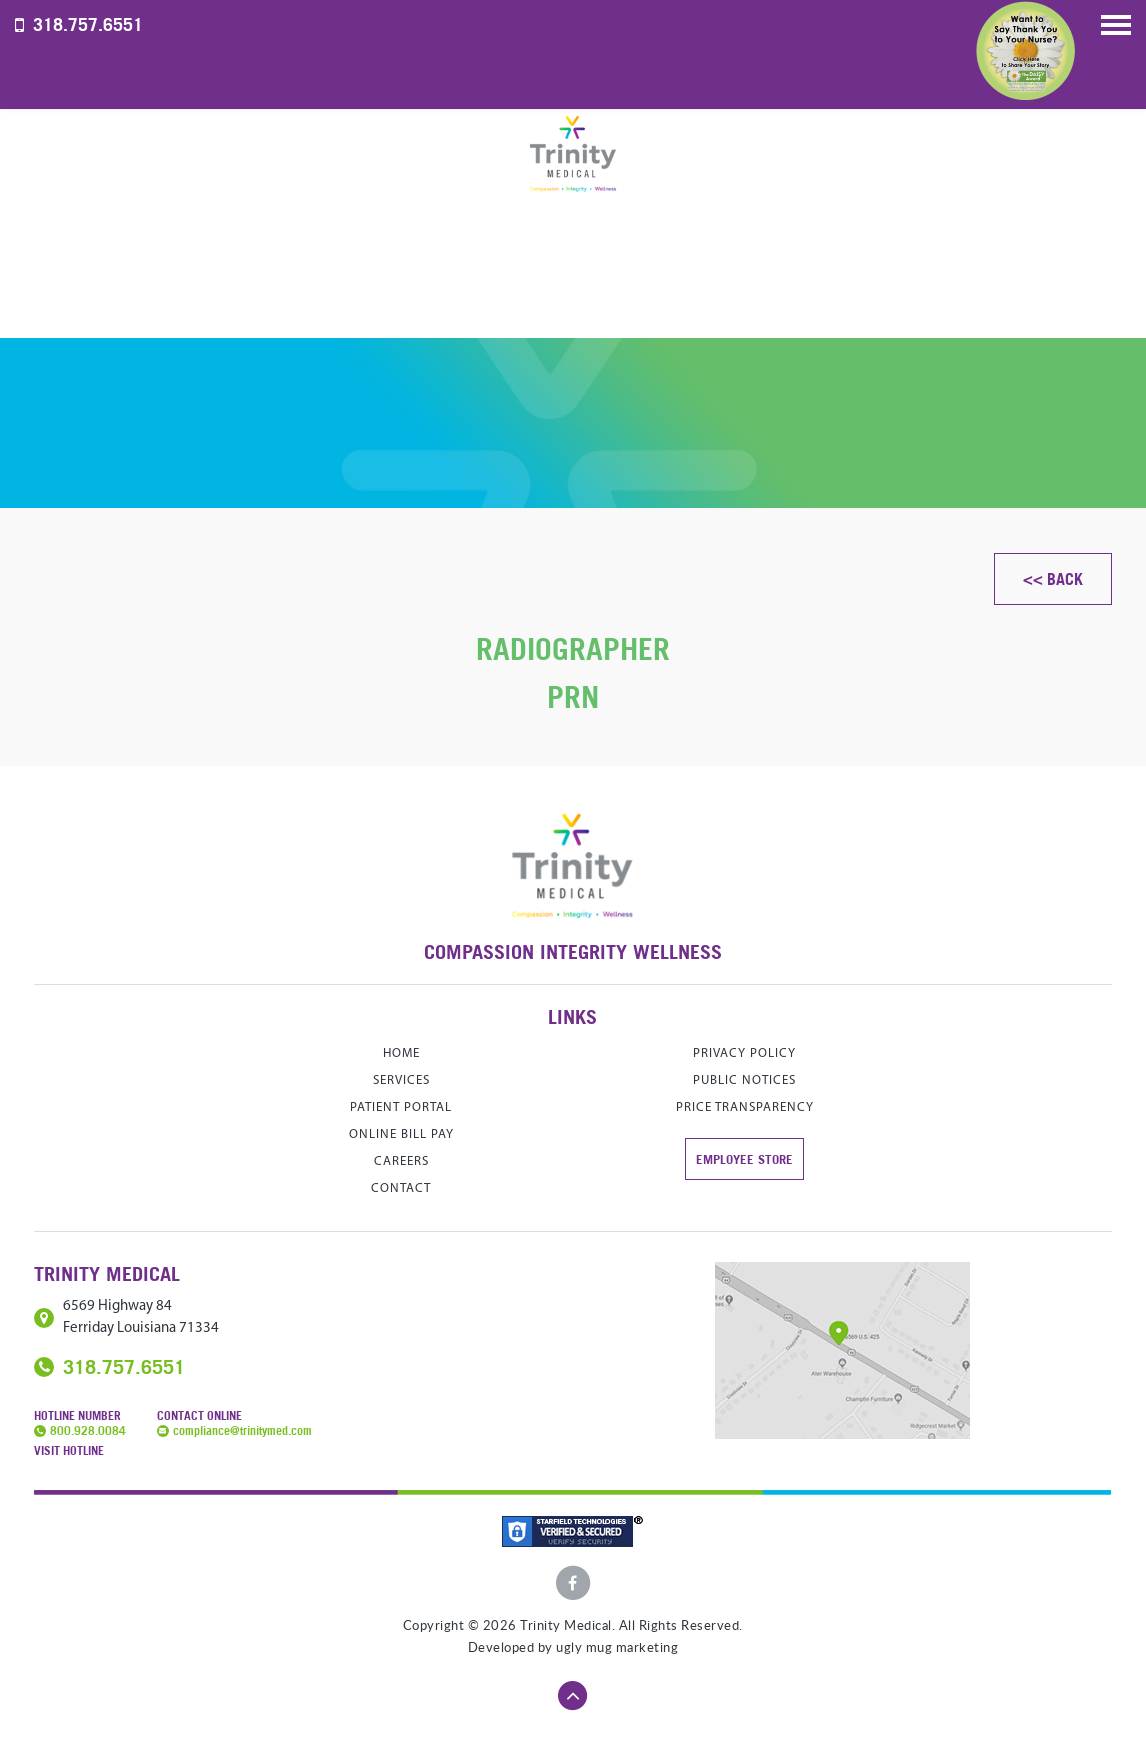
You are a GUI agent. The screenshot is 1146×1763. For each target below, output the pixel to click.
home (401, 1053)
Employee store (744, 1159)
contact (401, 1188)
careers (401, 1161)
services (401, 1080)
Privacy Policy (744, 1053)
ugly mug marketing (617, 1647)
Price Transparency (745, 1107)
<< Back (1053, 579)
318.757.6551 (88, 24)
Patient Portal (401, 1107)
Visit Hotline (69, 1450)
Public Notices (744, 1080)
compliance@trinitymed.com (242, 1430)
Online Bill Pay (401, 1134)
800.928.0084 (88, 1430)
